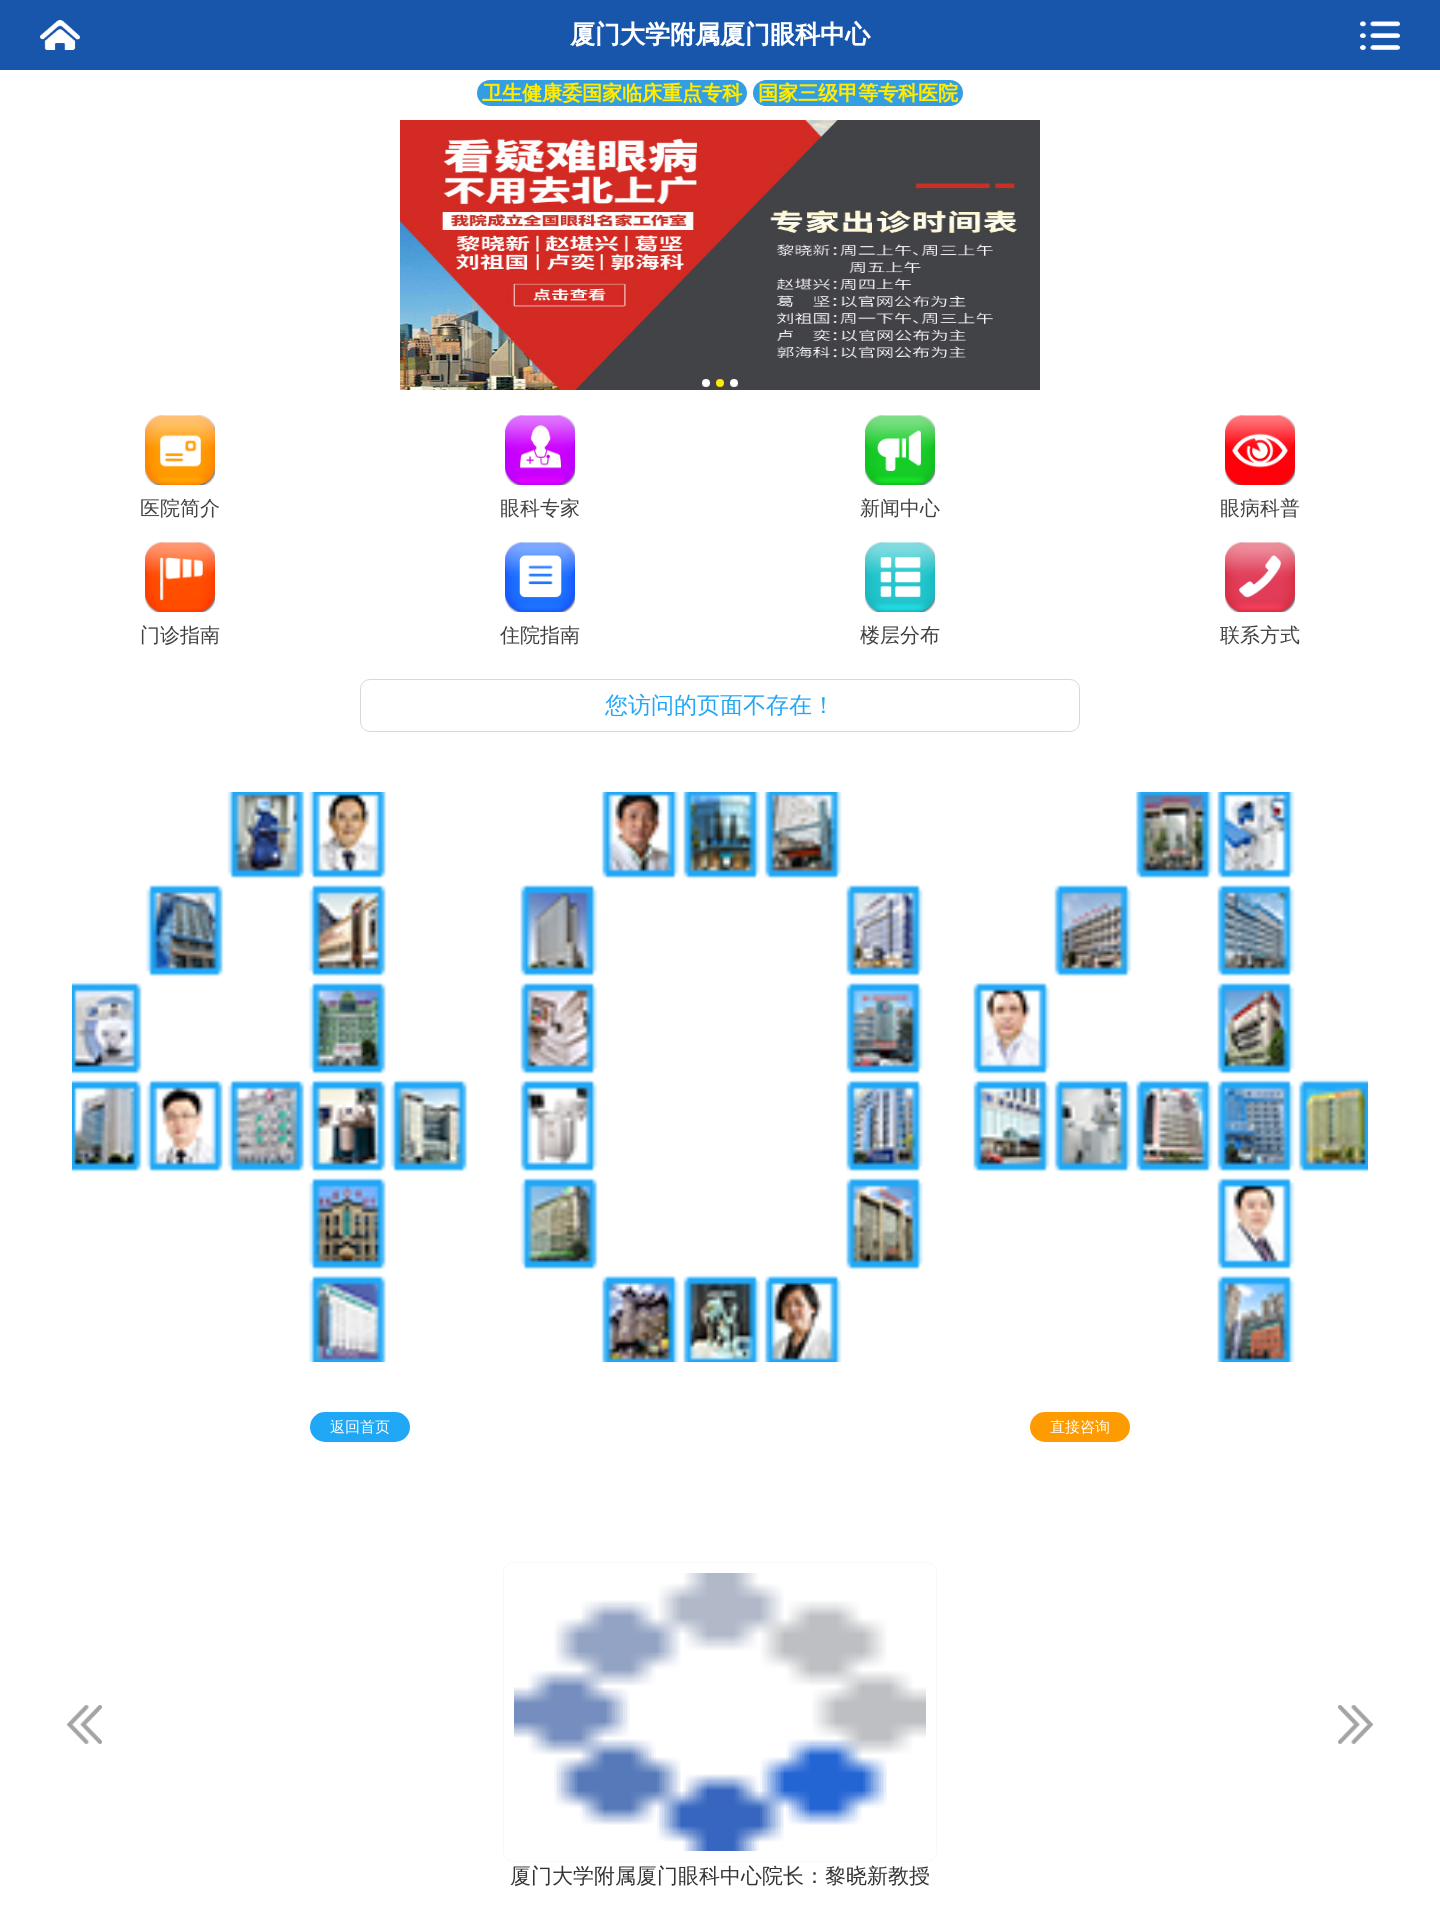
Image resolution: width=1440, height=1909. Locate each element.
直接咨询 (1080, 1427)
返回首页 (360, 1427)
